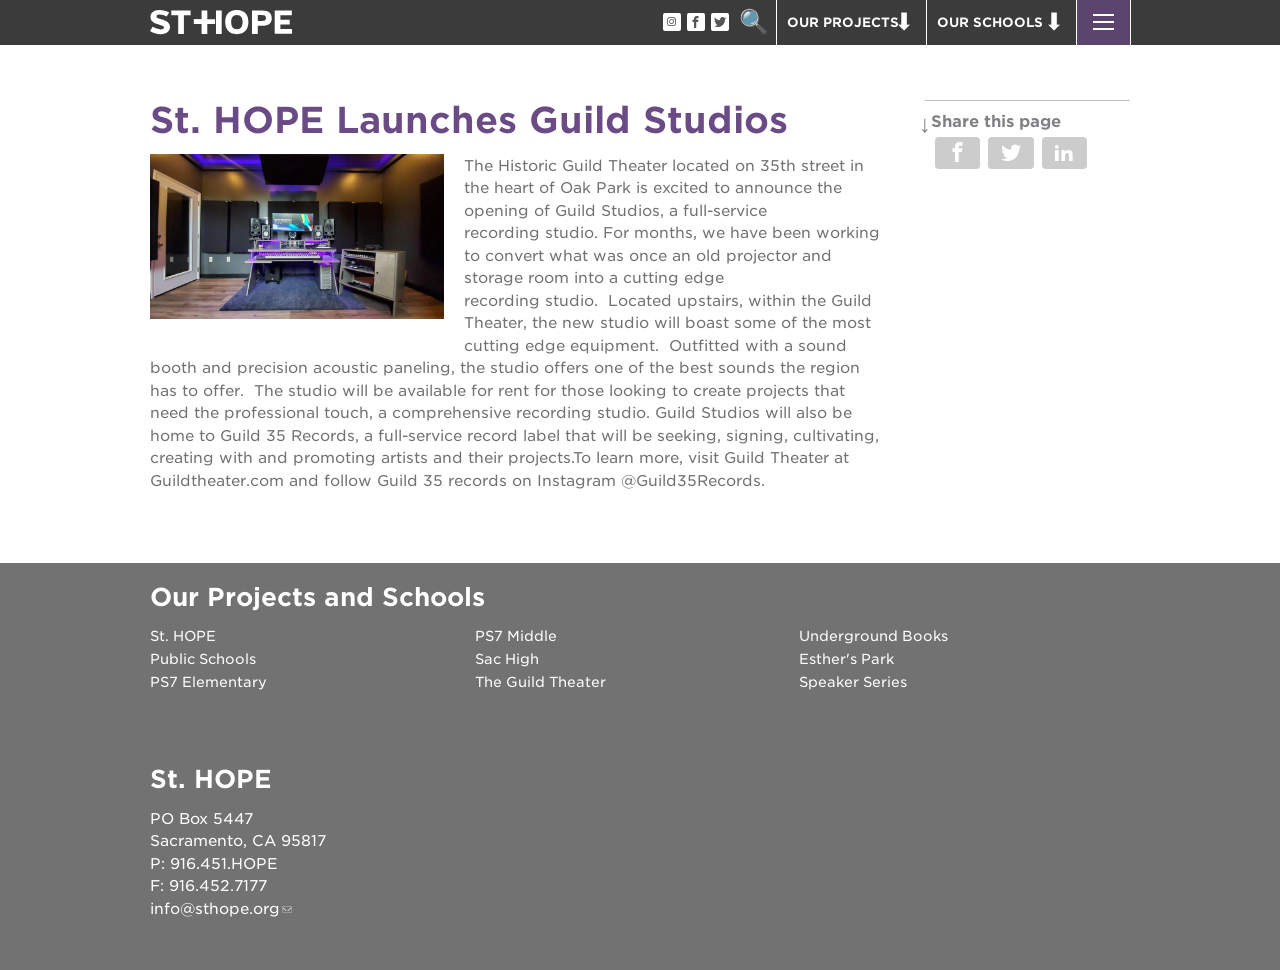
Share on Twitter (1010, 153)
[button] (1103, 22)
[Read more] (297, 239)
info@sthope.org (215, 909)
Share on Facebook (957, 153)
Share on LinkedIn (1064, 153)
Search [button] (753, 22)
